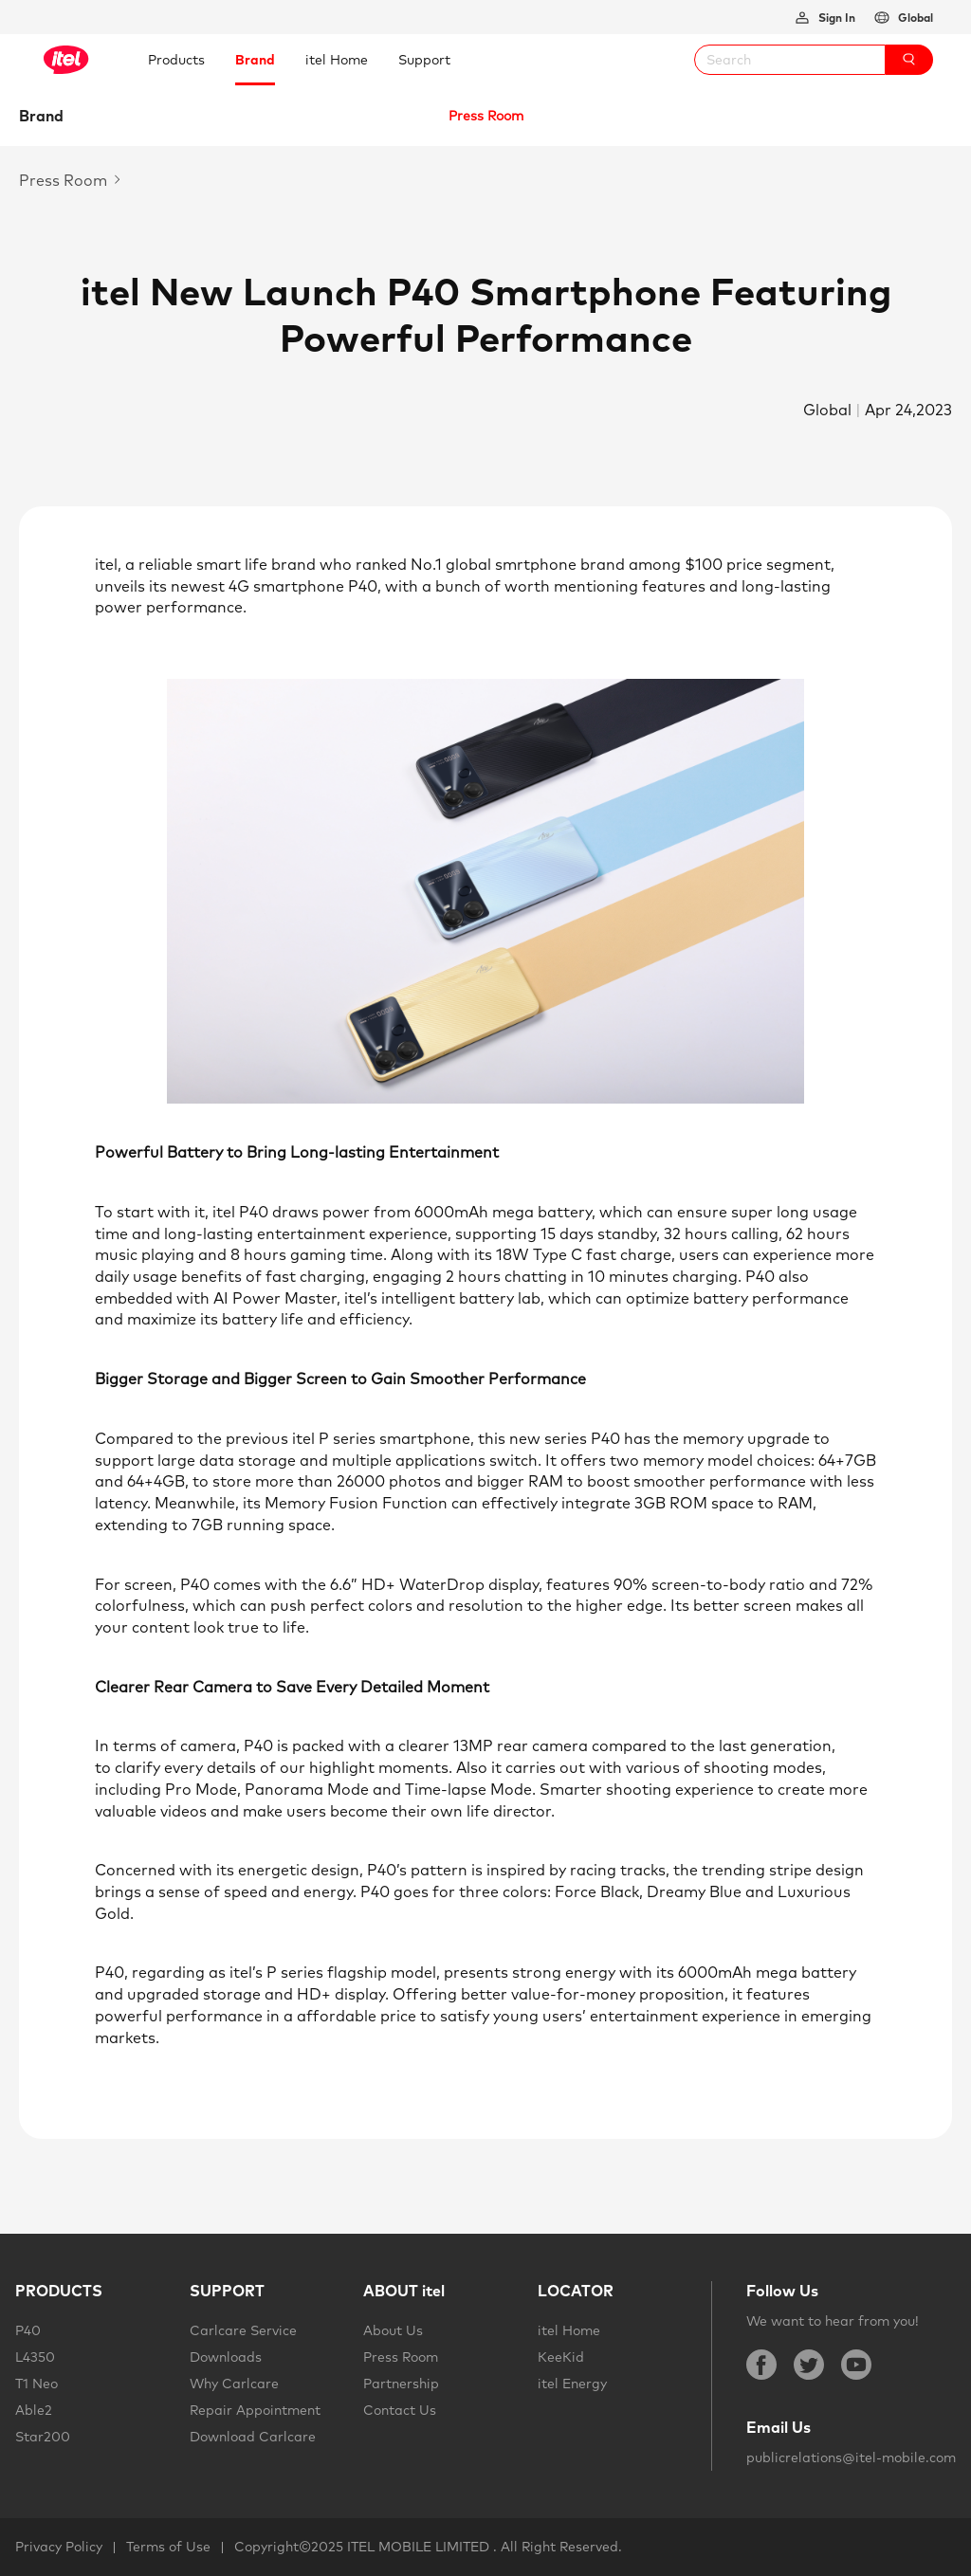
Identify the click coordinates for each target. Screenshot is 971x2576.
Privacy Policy (58, 2546)
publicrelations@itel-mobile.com (851, 2457)
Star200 (42, 2436)
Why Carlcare (234, 2383)
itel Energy (572, 2383)
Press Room (400, 2357)
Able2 (33, 2410)
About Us (393, 2330)
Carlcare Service (243, 2330)
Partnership (401, 2383)
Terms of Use (168, 2546)
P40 (28, 2330)
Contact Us (399, 2410)
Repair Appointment (255, 2410)
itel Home (569, 2330)
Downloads (226, 2357)
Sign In (835, 17)
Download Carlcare (253, 2436)
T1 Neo (36, 2383)
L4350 (35, 2357)
